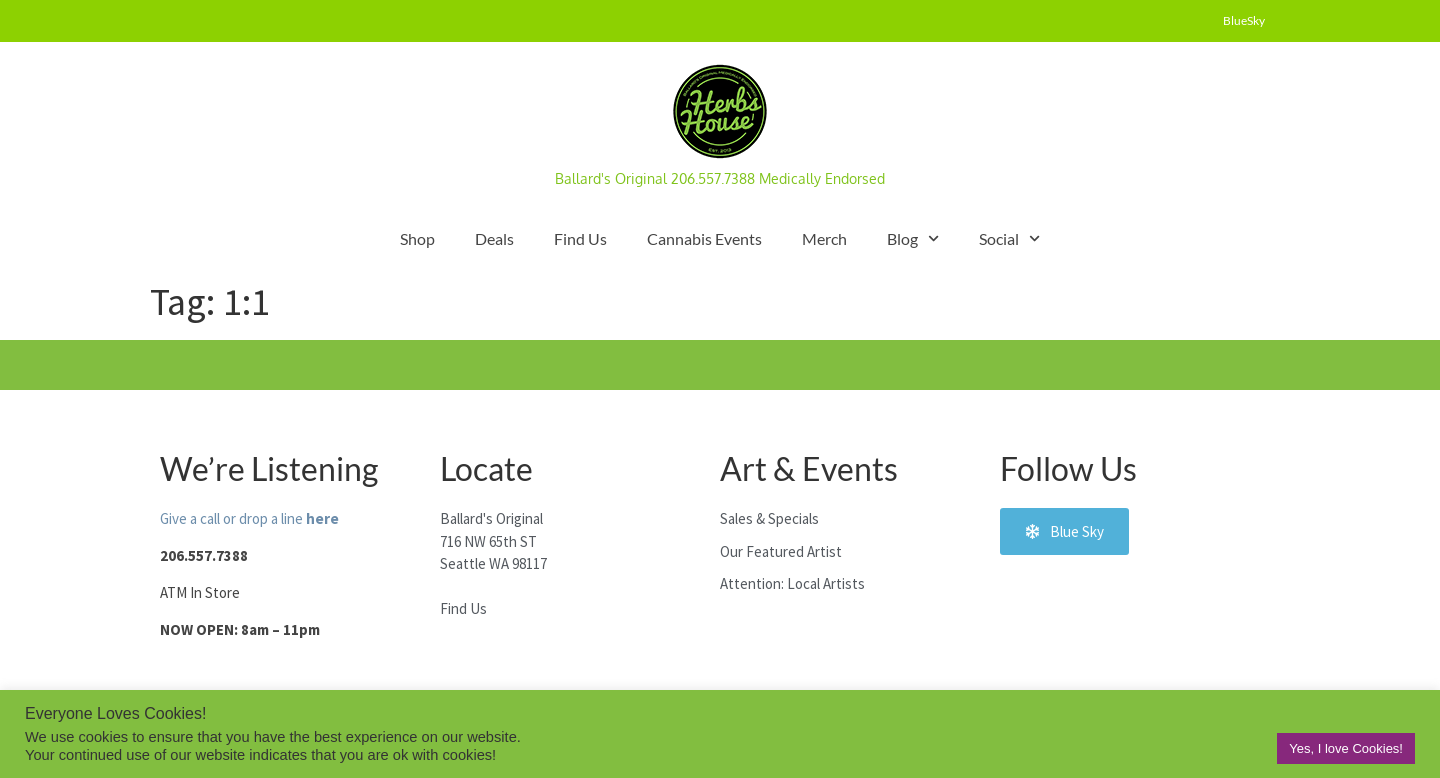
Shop (417, 238)
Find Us (580, 238)
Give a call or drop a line (249, 518)
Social (1009, 238)
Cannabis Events (704, 238)
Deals (494, 238)
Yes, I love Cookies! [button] (1346, 748)
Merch (824, 238)
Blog (913, 238)
